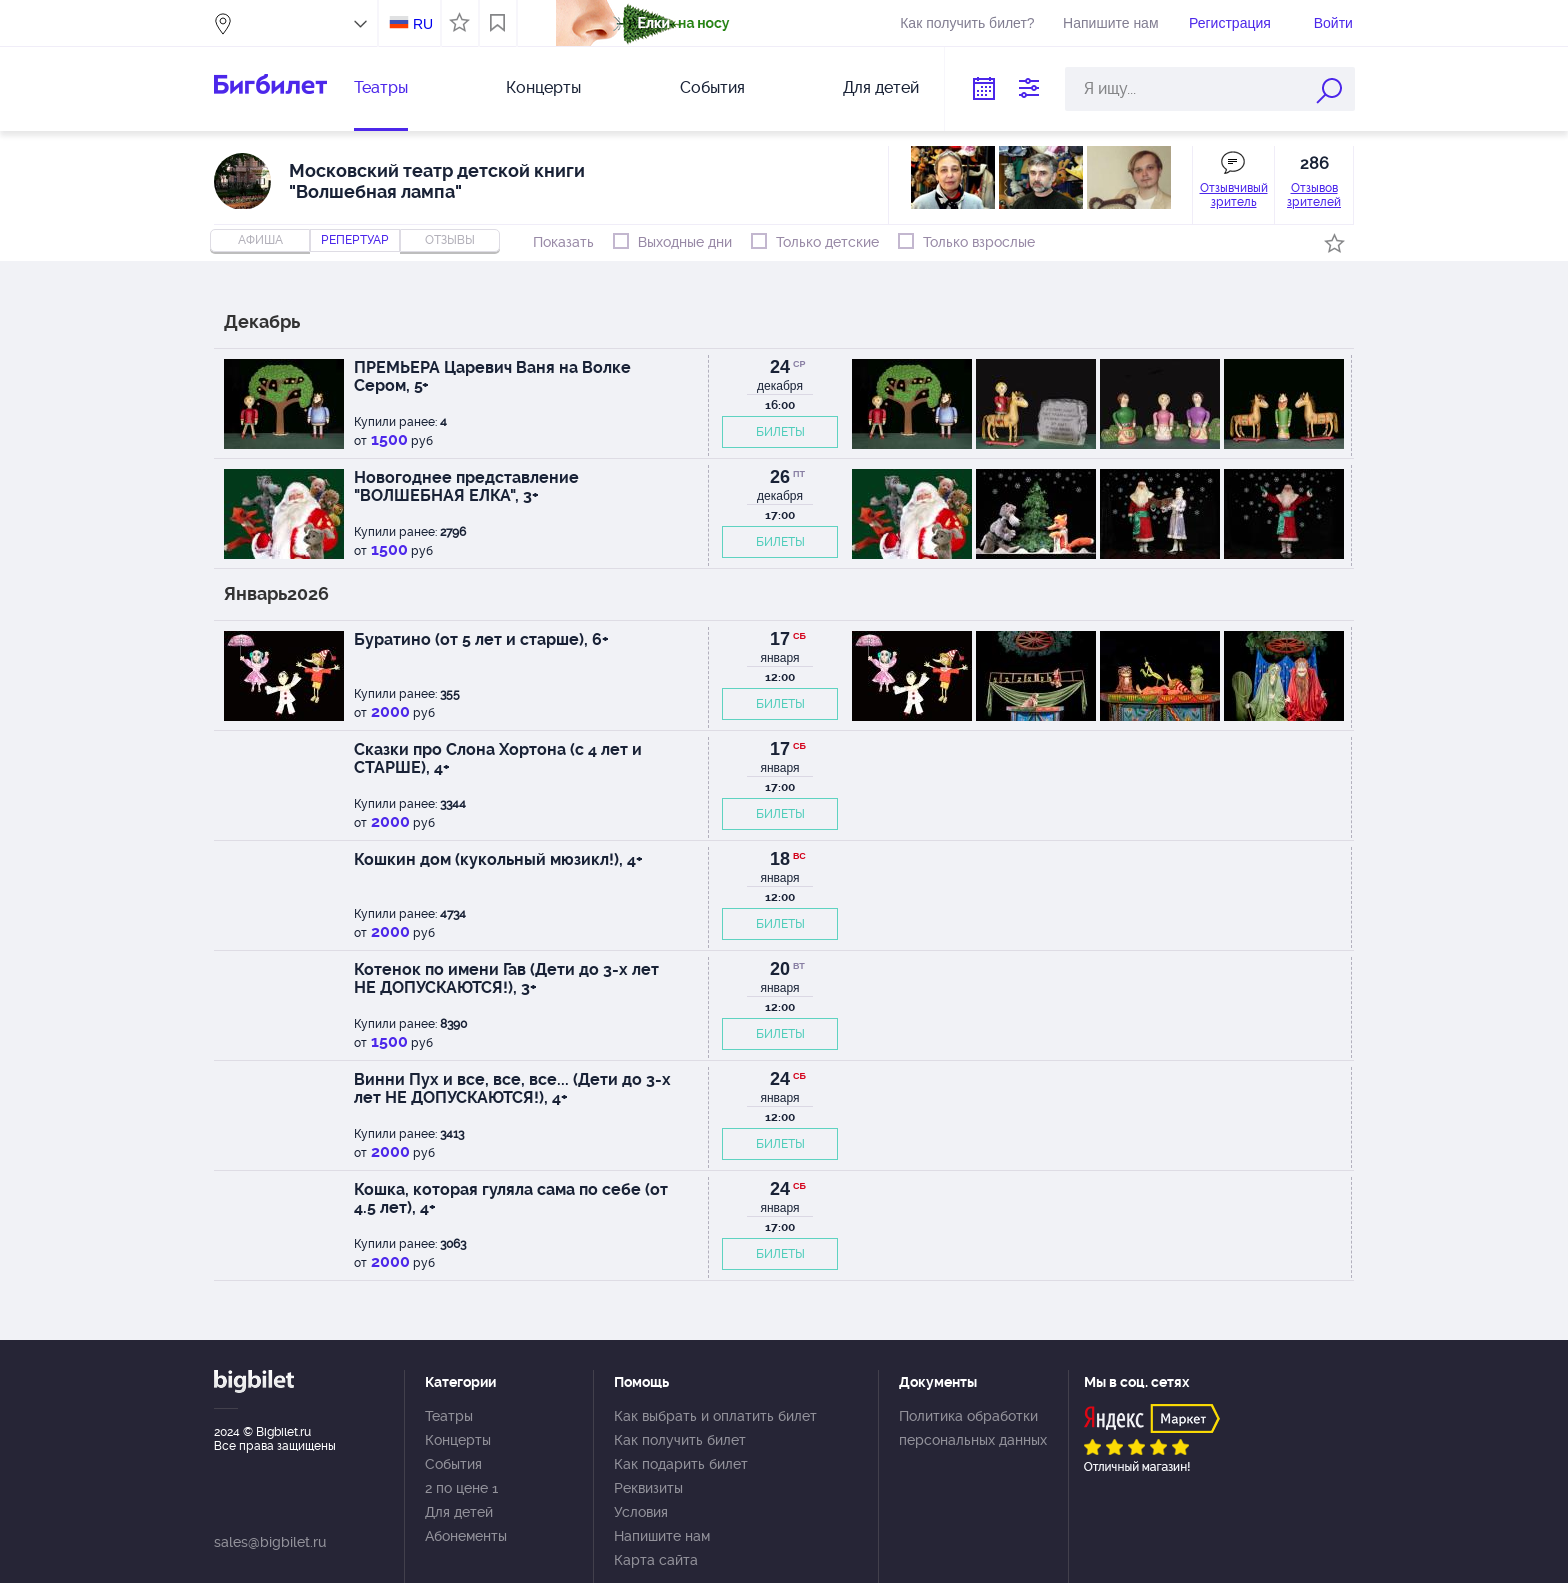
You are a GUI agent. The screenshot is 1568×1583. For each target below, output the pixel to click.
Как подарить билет (681, 1464)
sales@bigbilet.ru (270, 1542)
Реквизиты (648, 1488)
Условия (641, 1512)
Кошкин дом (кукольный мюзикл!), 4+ (498, 859)
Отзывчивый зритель (1234, 195)
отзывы (450, 240)
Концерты (543, 87)
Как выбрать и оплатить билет (715, 1416)
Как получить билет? (967, 23)
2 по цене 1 (461, 1488)
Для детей (881, 87)
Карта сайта (656, 1560)
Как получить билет (680, 1440)
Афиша (260, 240)
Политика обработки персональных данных (973, 1428)
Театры (381, 87)
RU (423, 24)
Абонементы (466, 1536)
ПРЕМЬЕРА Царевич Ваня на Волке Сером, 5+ (492, 376)
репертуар (355, 240)
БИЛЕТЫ (780, 432)
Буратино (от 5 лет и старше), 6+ (481, 639)
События (712, 87)
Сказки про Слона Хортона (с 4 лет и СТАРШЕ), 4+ (498, 758)
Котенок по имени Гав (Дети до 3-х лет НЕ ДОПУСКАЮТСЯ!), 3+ (506, 978)
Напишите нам (1110, 23)
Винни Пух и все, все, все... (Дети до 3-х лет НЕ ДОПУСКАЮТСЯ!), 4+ (512, 1088)
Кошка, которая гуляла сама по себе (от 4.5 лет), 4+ (511, 1198)
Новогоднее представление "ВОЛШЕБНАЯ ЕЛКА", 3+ (466, 486)
